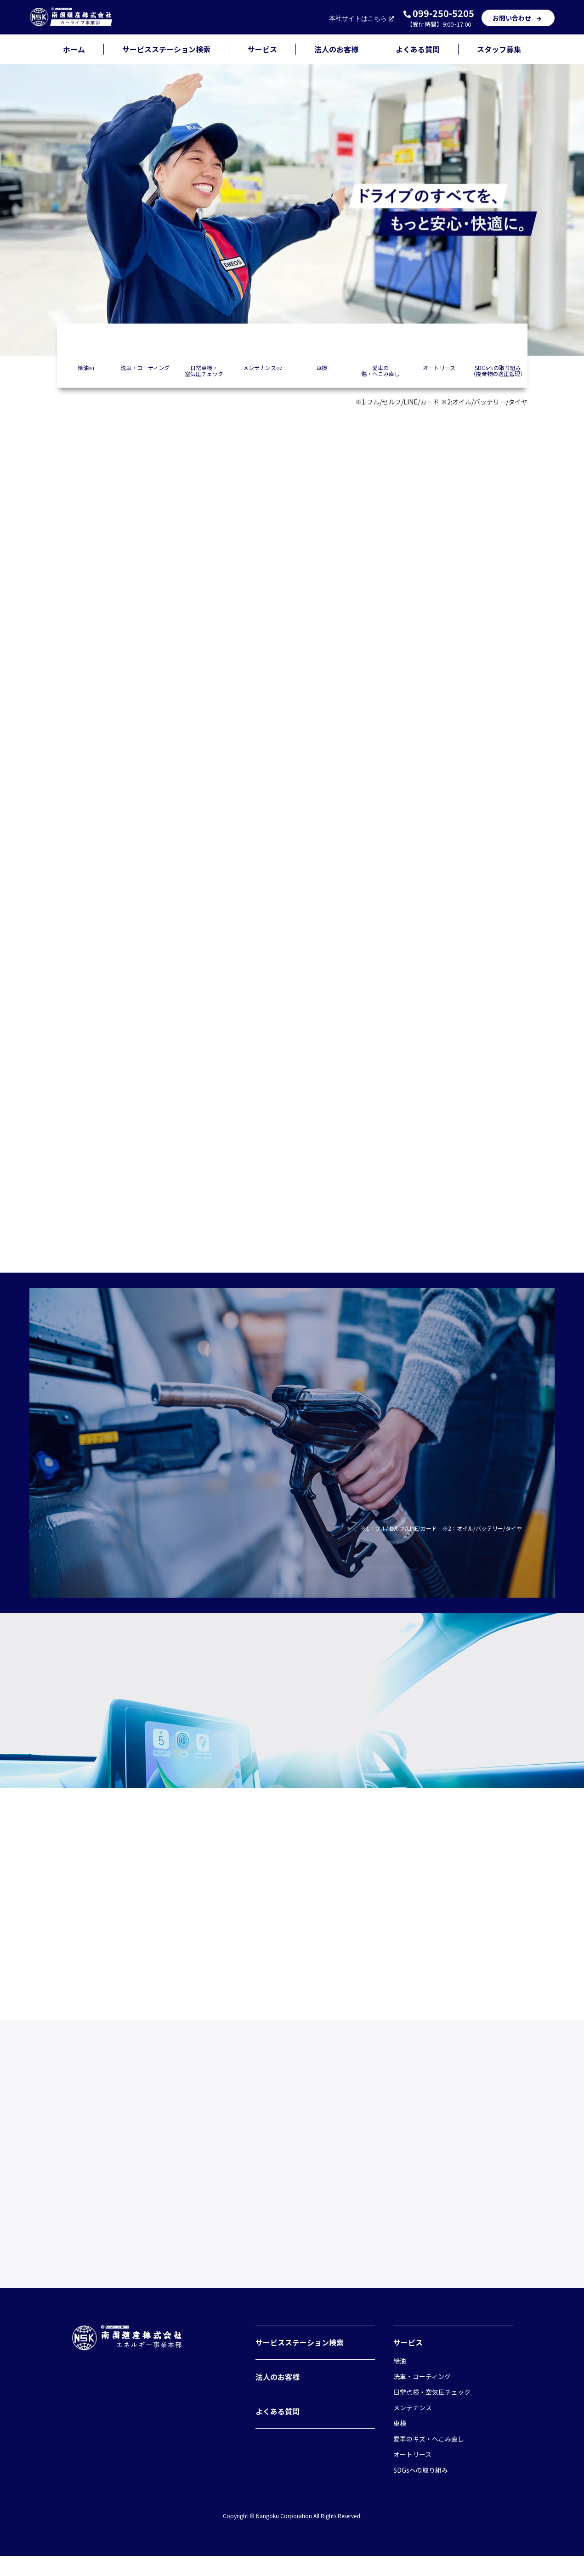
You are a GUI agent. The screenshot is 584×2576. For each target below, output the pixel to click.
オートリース (439, 367)
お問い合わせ (518, 17)
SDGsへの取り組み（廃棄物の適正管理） (498, 370)
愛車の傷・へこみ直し (380, 370)
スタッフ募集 (499, 49)
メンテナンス (262, 367)
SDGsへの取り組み (420, 2489)
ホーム (74, 49)
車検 (321, 367)
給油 (86, 367)
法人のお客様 (336, 49)
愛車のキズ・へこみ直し (428, 2458)
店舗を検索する (292, 797)
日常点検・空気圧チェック (204, 370)
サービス (262, 49)
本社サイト (362, 18)
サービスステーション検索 (166, 49)
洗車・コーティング (145, 367)
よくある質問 (418, 49)
